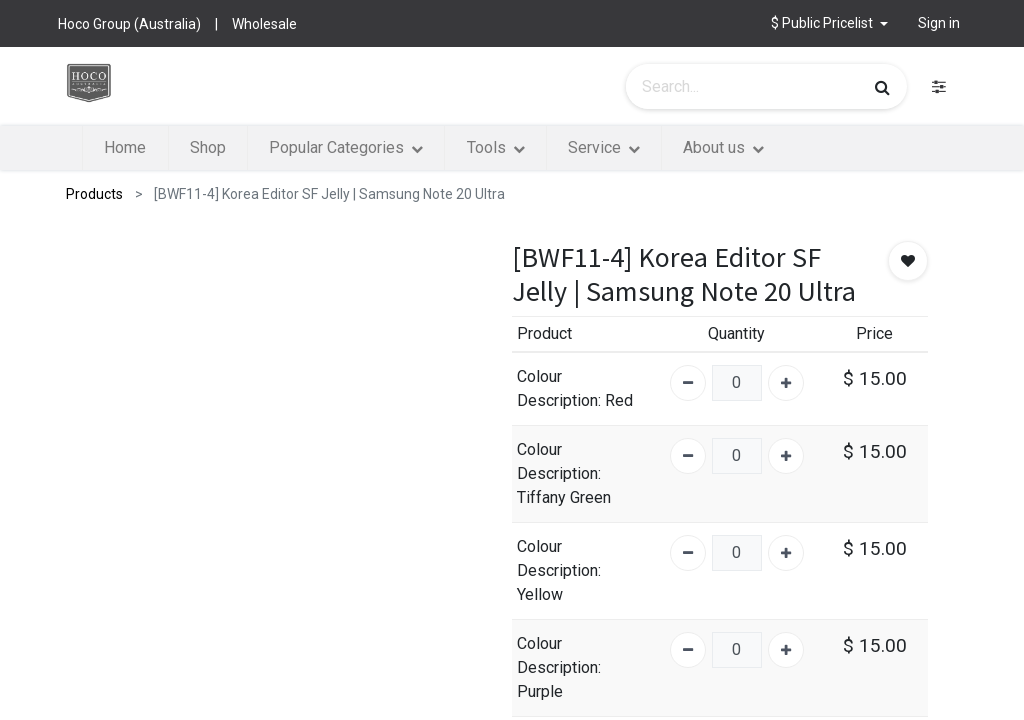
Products (94, 194)
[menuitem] (125, 148)
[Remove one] (688, 383)
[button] (829, 23)
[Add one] (786, 383)
